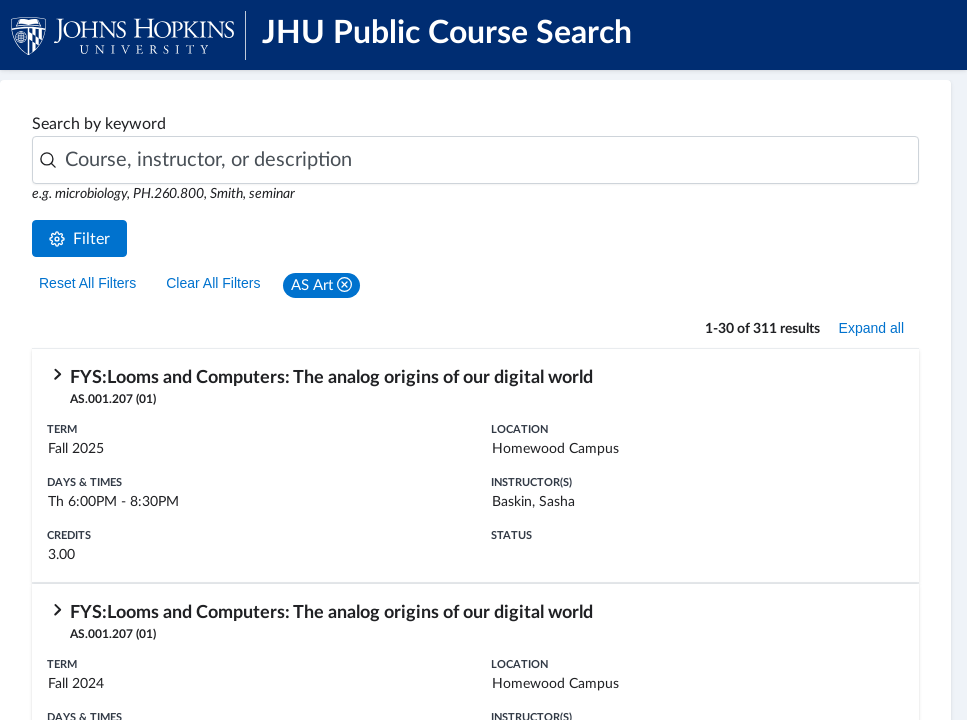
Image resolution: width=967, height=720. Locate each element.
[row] (475, 466)
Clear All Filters (213, 283)
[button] (321, 285)
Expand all (871, 328)
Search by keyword (99, 124)
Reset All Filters (87, 283)
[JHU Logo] (137, 35)
